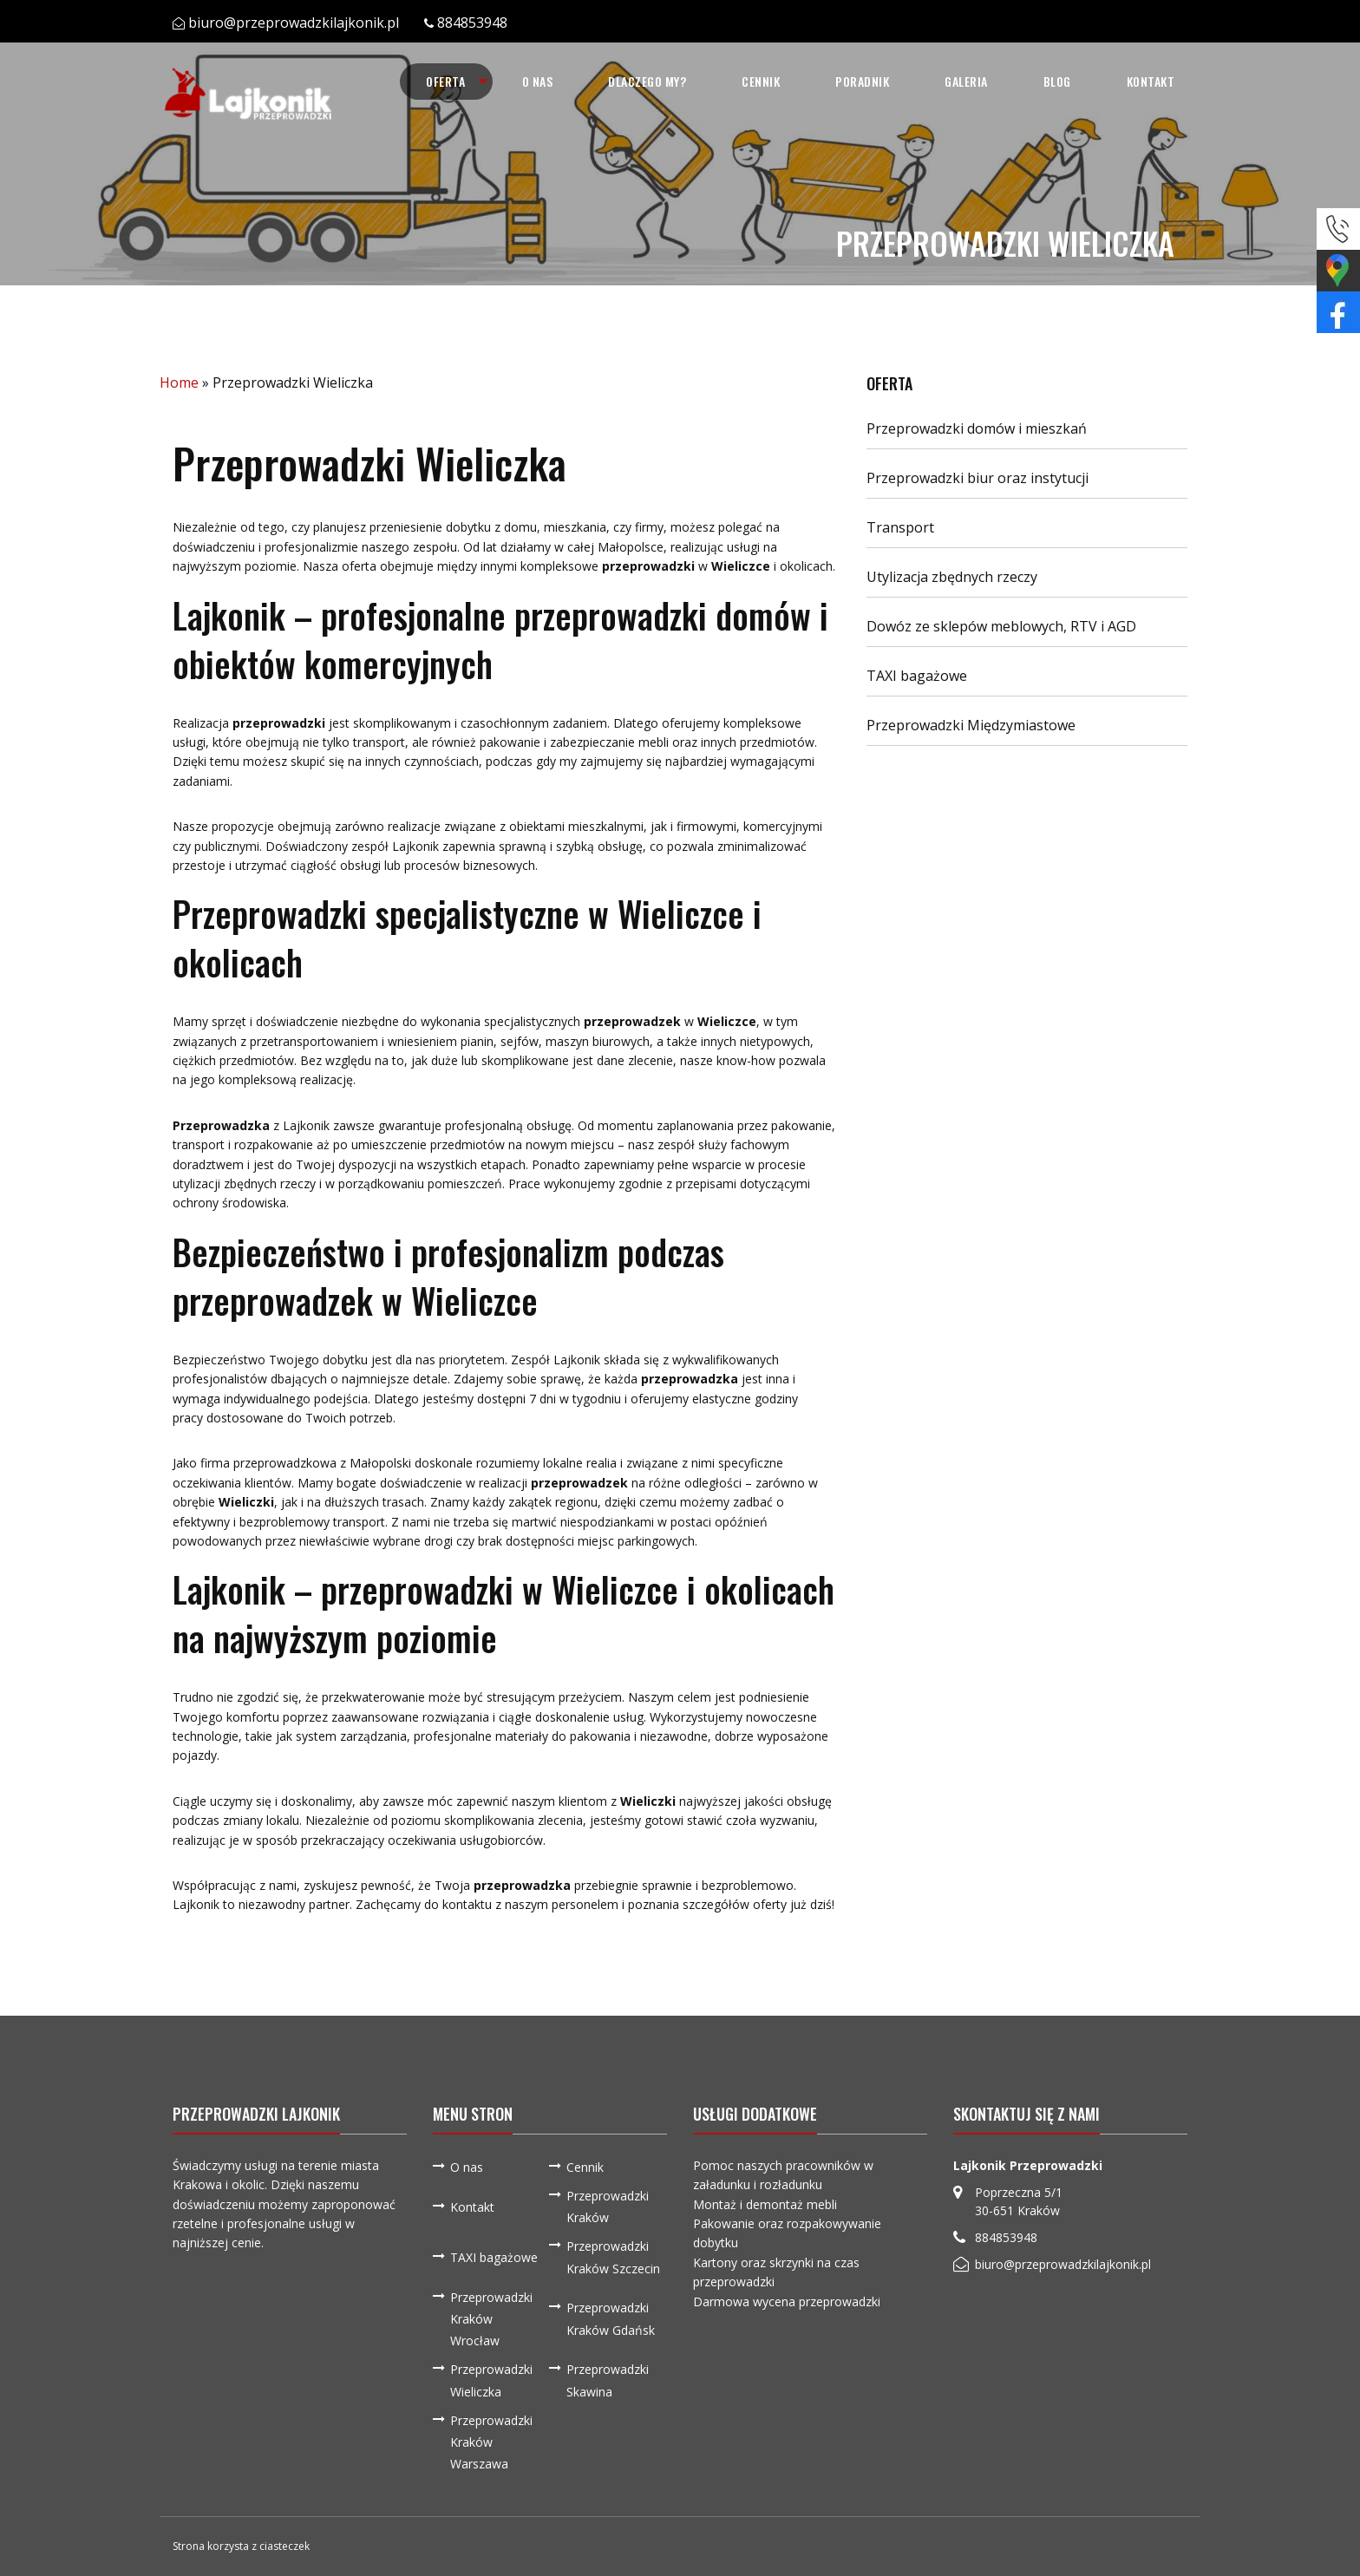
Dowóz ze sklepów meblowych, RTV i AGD (1001, 626)
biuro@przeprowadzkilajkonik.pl (293, 22)
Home (179, 382)
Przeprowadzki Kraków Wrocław (491, 2319)
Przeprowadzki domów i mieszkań (976, 428)
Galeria (966, 81)
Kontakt (1151, 81)
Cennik (761, 81)
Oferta (445, 81)
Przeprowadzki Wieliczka (491, 2380)
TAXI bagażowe (916, 675)
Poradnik (862, 81)
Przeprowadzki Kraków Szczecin (613, 2257)
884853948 (472, 22)
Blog (1057, 81)
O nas (537, 81)
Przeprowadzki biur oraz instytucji (977, 477)
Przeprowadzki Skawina (607, 2380)
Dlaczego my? (647, 81)
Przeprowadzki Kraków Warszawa (491, 2442)
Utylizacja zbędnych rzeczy (951, 576)
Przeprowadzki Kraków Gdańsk (610, 2318)
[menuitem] (446, 81)
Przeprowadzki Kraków (607, 2206)
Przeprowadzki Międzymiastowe (971, 725)
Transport (900, 527)
